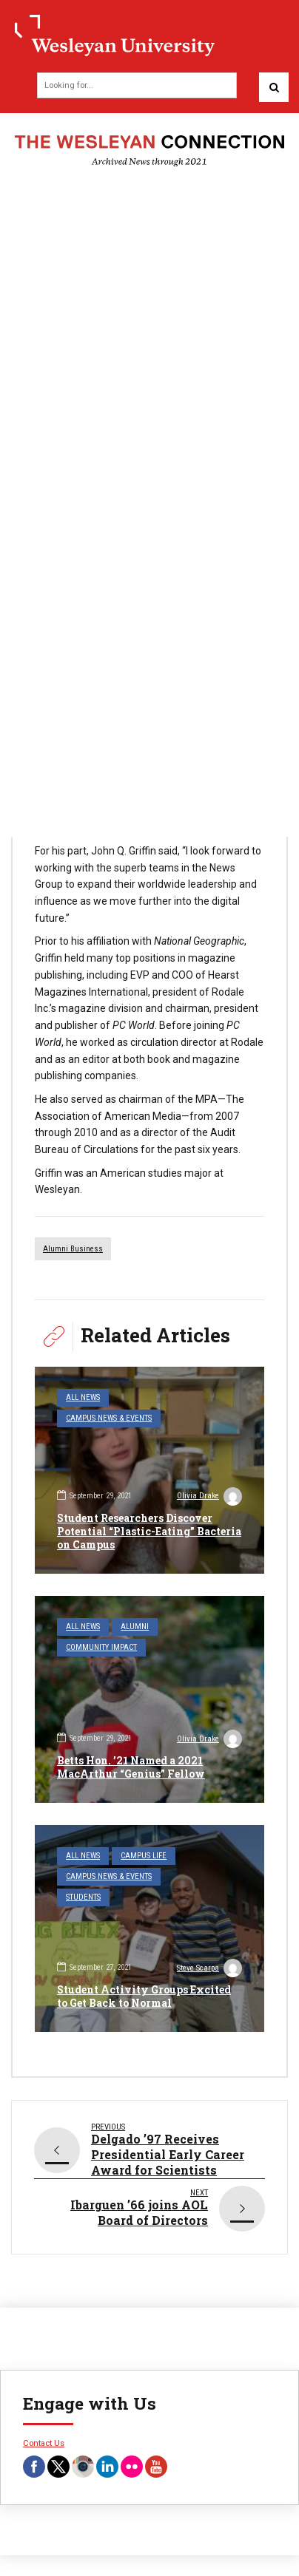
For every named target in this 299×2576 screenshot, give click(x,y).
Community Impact (101, 1647)
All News (83, 1397)
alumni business (73, 1249)
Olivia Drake (209, 1497)
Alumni (135, 1626)
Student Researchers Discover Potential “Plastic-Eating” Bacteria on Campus (149, 1531)
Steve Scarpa (209, 1970)
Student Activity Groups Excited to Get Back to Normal (144, 1996)
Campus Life (144, 1855)
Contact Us (43, 2443)
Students (83, 1897)
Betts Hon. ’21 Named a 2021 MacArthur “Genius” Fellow (131, 1767)
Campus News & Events (109, 1418)
